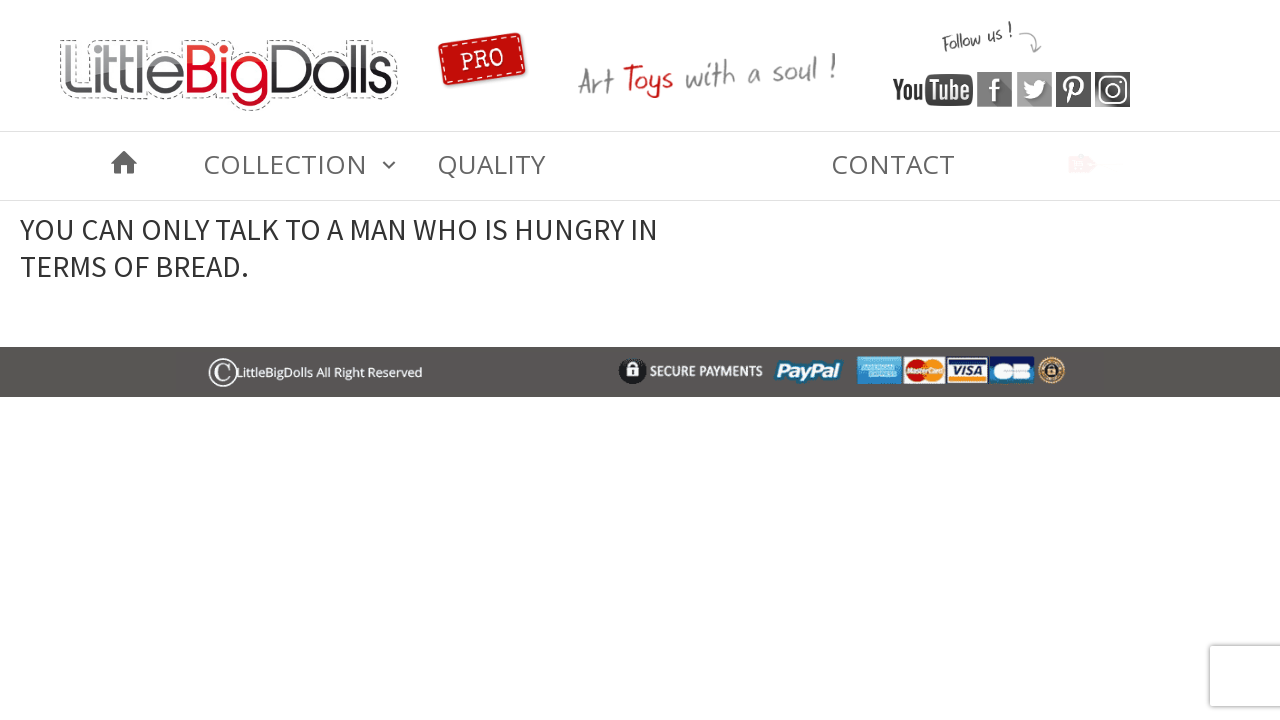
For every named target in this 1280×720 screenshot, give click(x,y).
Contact (893, 164)
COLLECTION (285, 164)
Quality (491, 164)
